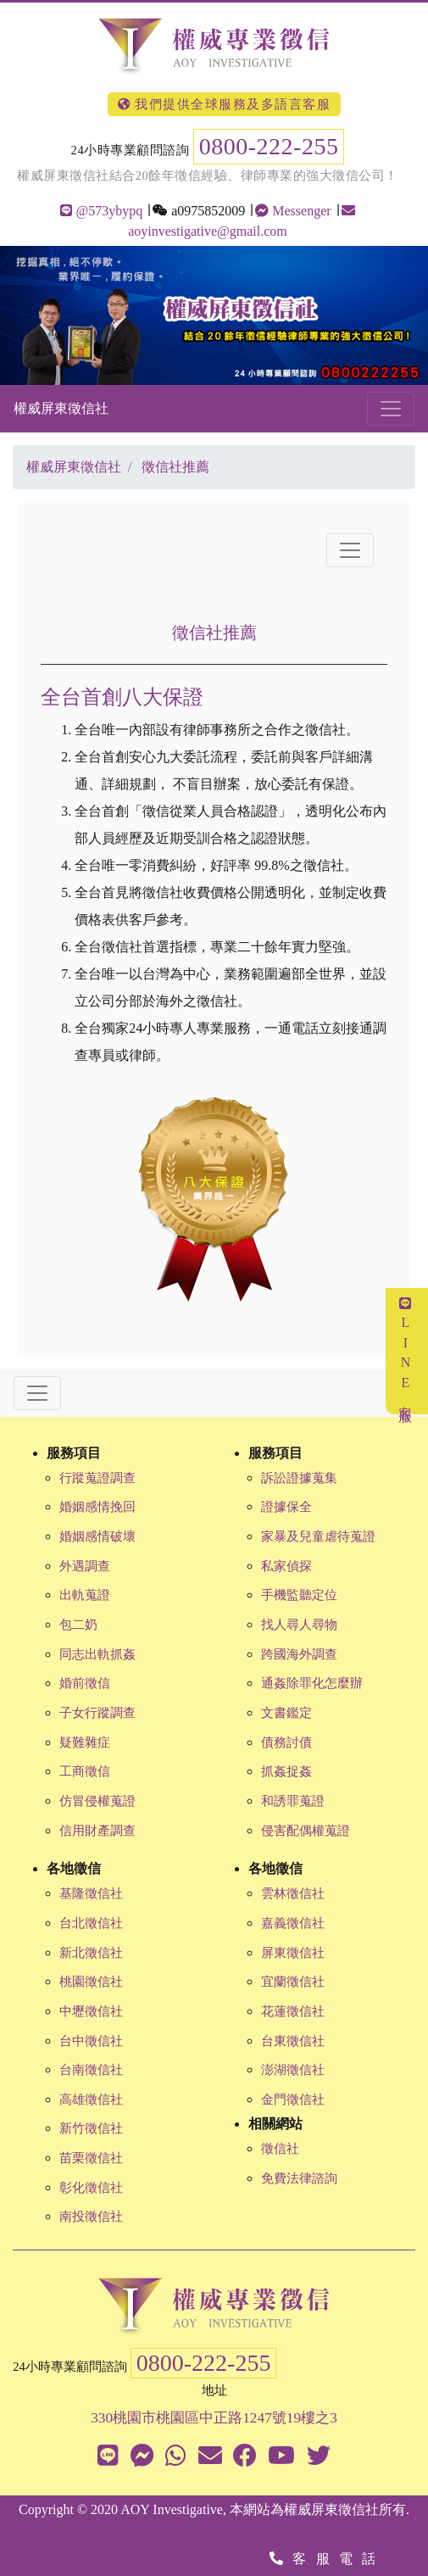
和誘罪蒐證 (293, 1801)
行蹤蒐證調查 (97, 1478)
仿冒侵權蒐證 (97, 1801)
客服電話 (327, 2558)
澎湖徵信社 (293, 2070)
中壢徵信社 (91, 2011)
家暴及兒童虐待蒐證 (318, 1536)
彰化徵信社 (91, 2187)
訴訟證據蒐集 (299, 1478)
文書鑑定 (286, 1713)
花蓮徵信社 (293, 2011)
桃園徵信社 (91, 1981)
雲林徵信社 (293, 1893)
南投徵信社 (91, 2216)
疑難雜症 (84, 1742)
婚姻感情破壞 (97, 1536)
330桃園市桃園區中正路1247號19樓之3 (214, 2418)
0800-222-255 (269, 146)
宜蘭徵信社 (293, 1981)
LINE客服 (405, 1351)
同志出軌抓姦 (97, 1654)
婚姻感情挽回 (97, 1507)
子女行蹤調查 (97, 1713)
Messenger (293, 211)
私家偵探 (286, 1566)
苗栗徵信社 (91, 2158)
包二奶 (78, 1624)
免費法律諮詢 (299, 2178)
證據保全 (286, 1507)
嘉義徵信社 (293, 1923)
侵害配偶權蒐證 (305, 1830)
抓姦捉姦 (286, 1771)
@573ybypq (101, 211)
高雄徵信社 (91, 2099)
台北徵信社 (91, 1923)
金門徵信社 (293, 2099)
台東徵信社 (293, 2041)
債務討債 (286, 1742)
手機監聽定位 (299, 1595)
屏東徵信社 (293, 1953)
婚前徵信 (84, 1683)
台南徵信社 (91, 2070)
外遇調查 (84, 1566)
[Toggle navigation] (390, 409)
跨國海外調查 (299, 1654)
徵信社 (280, 2148)
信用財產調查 (97, 1830)
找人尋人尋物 (299, 1624)
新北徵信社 (91, 1953)
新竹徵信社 (91, 2128)
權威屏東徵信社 (61, 408)
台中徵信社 (91, 2041)
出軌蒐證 (84, 1595)
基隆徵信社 (91, 1893)
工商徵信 (84, 1771)
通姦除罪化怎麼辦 (312, 1683)
